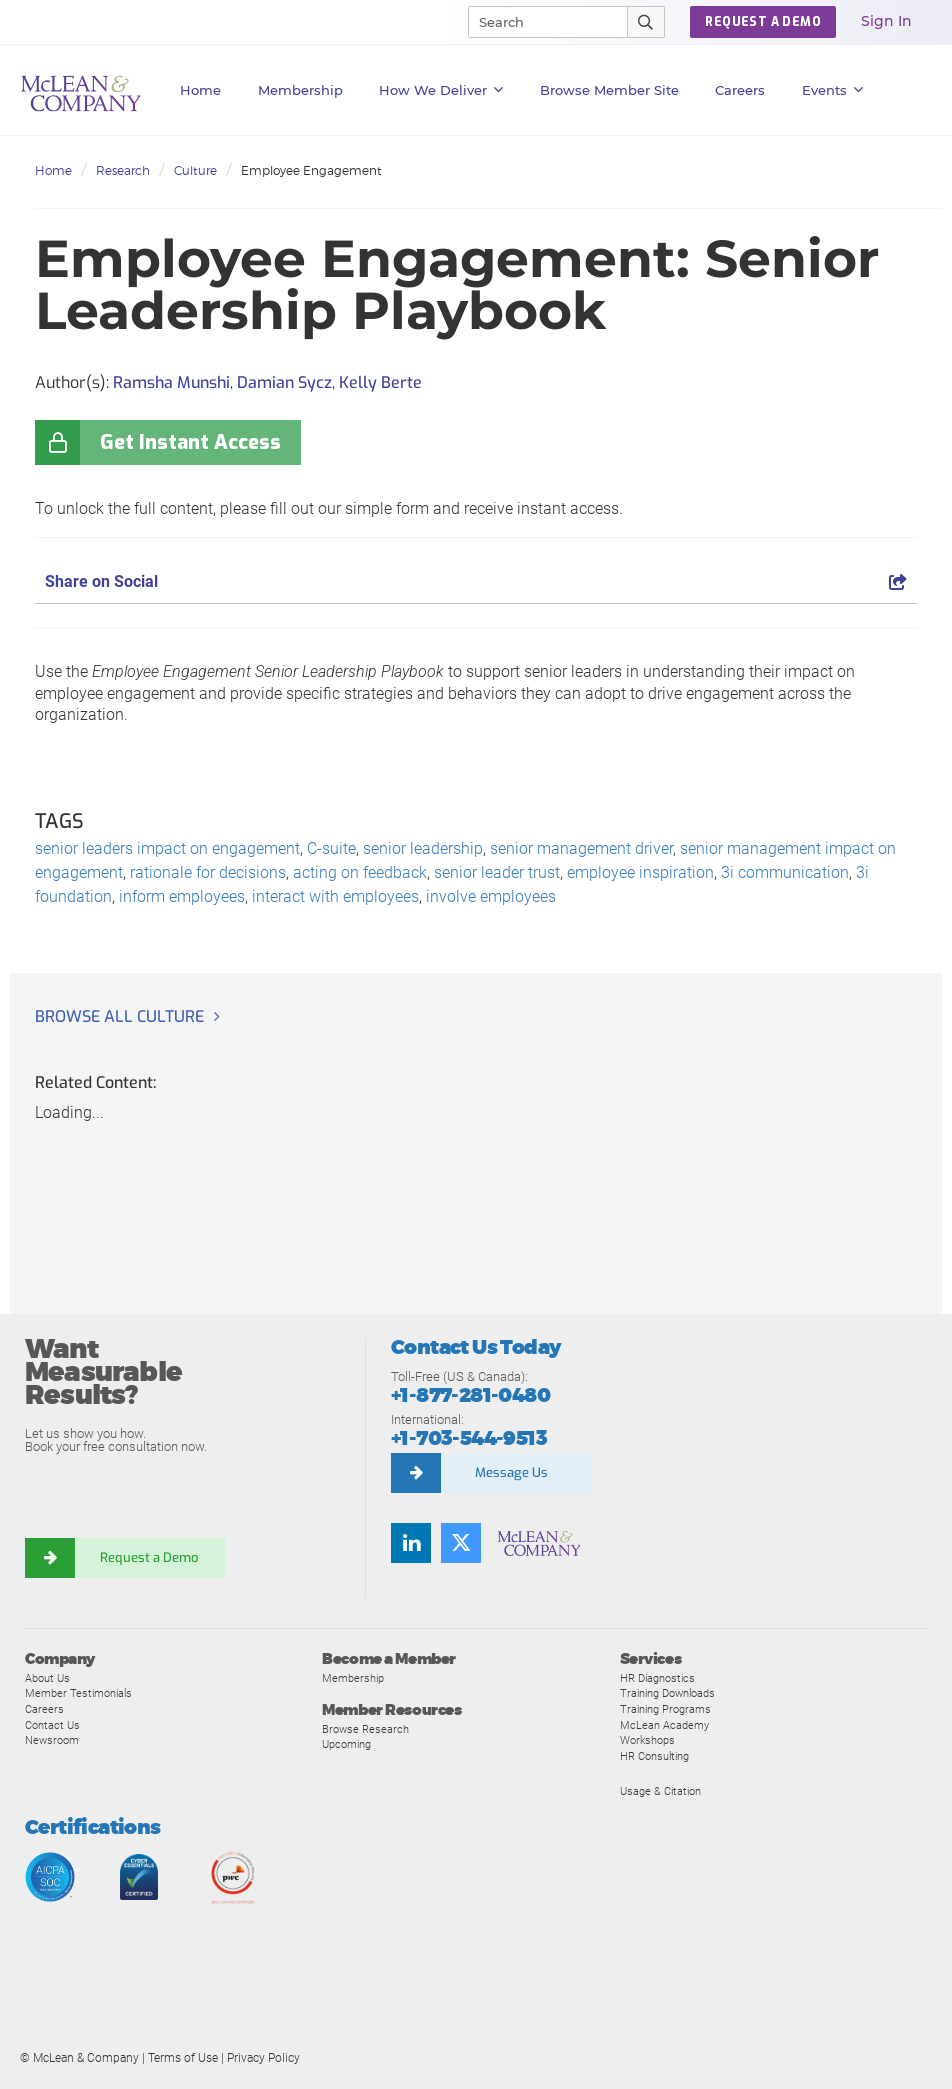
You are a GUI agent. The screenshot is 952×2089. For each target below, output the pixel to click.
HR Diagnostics (657, 1678)
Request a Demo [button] (763, 22)
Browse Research (365, 1729)
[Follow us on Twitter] (461, 1543)
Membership (300, 90)
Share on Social (476, 581)
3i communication (785, 872)
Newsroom (52, 1740)
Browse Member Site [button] (609, 90)
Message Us (511, 1472)
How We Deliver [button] (441, 90)
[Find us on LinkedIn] (411, 1543)
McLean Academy (664, 1725)
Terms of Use (183, 2058)
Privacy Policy (263, 2058)
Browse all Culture (119, 1016)
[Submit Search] (646, 22)
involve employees (491, 896)
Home (200, 90)
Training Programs (665, 1709)
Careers (44, 1709)
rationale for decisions (208, 872)
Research (123, 170)
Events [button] (833, 90)
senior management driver (581, 848)
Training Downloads (667, 1693)
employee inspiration (640, 872)
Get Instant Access (190, 442)
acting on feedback (360, 872)
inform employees (182, 896)
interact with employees (335, 896)
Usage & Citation (660, 1791)
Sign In (886, 21)
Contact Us (52, 1725)
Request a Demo (150, 1557)
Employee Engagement (311, 170)
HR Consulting (654, 1756)
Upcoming (346, 1744)
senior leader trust (497, 872)
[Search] (539, 22)
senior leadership (423, 848)
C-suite (331, 848)
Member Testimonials (78, 1693)
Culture (195, 170)
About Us (47, 1678)
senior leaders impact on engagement (167, 848)
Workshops (647, 1740)
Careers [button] (740, 90)
